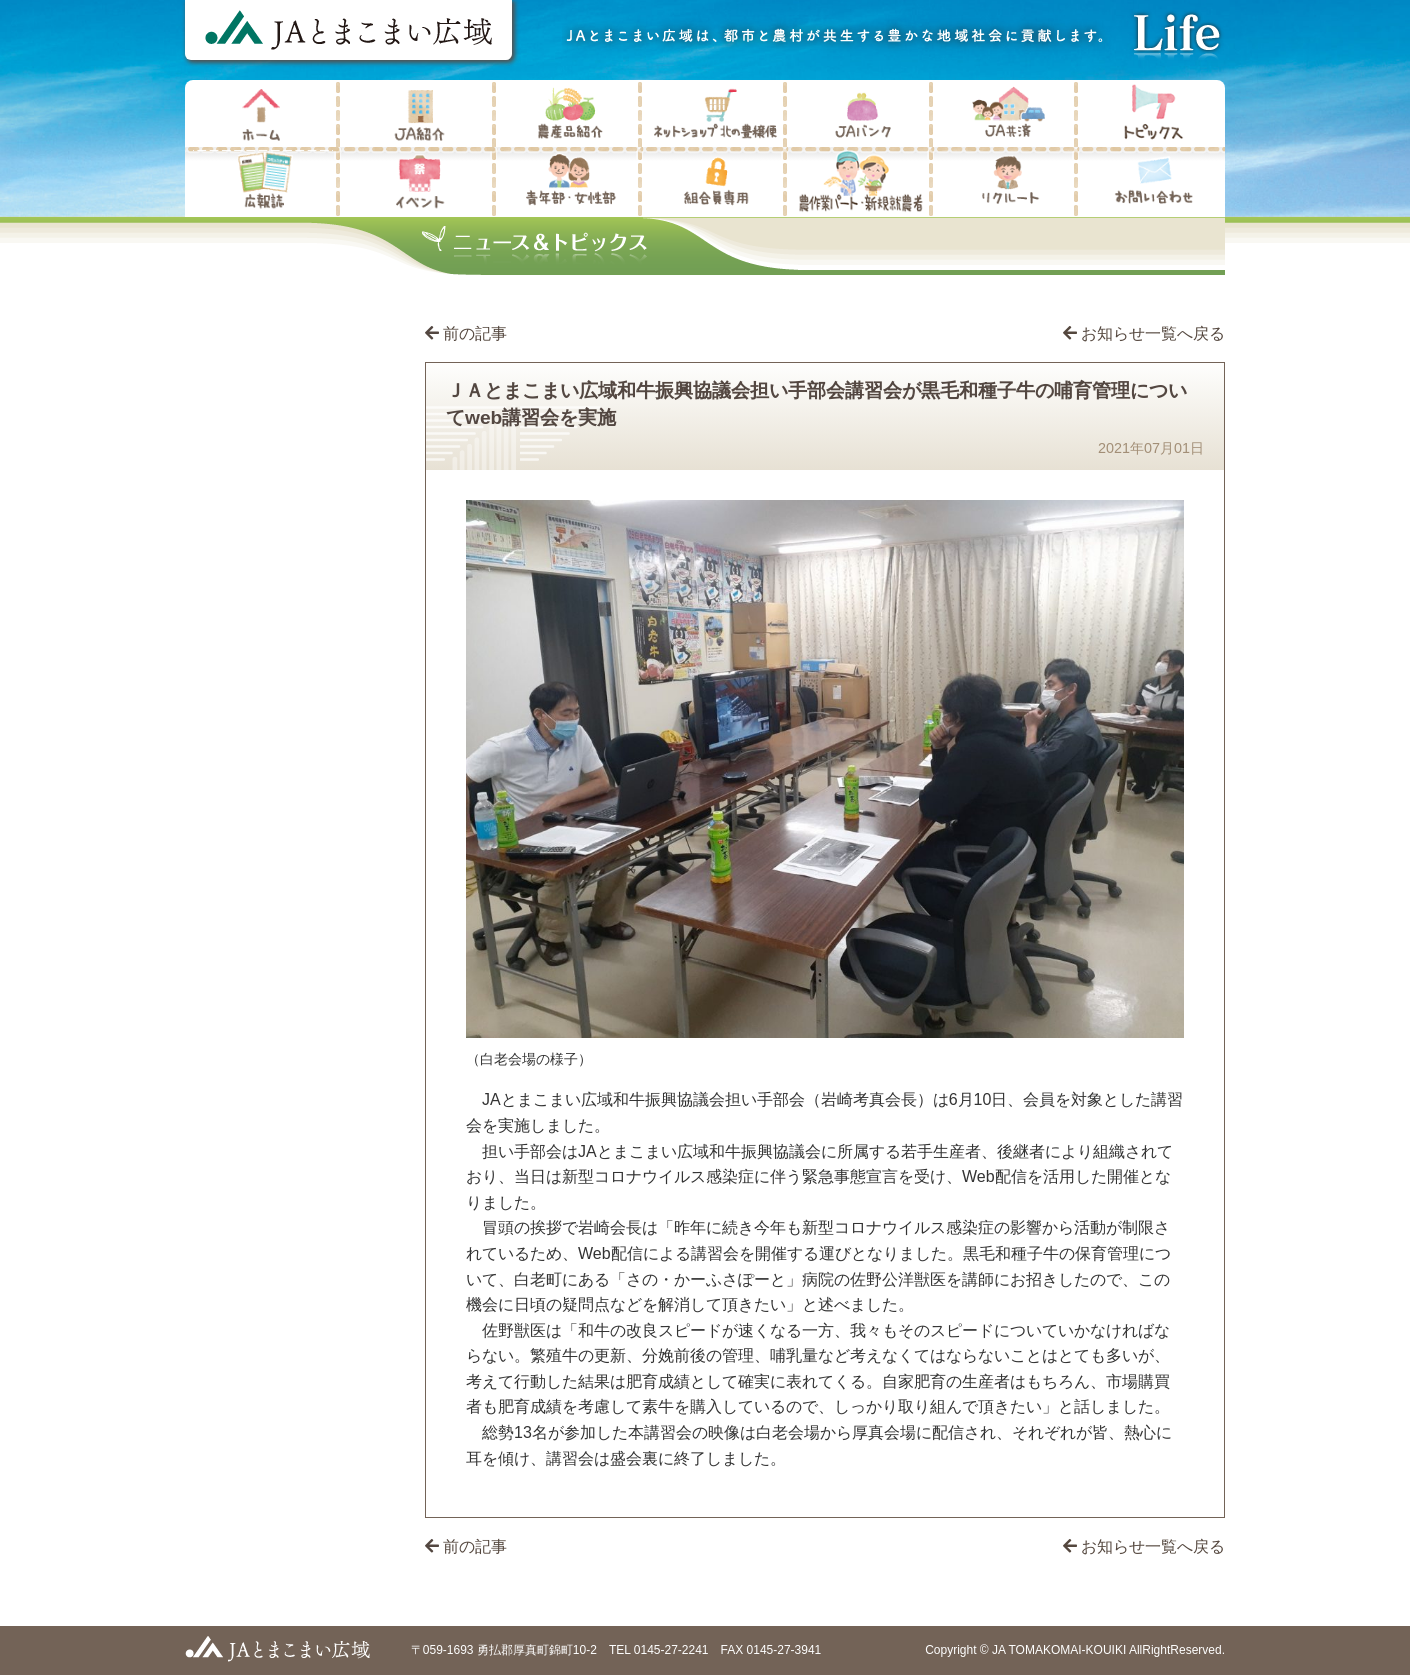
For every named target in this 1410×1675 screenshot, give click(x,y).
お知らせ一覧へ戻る (1144, 333)
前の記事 (475, 333)
